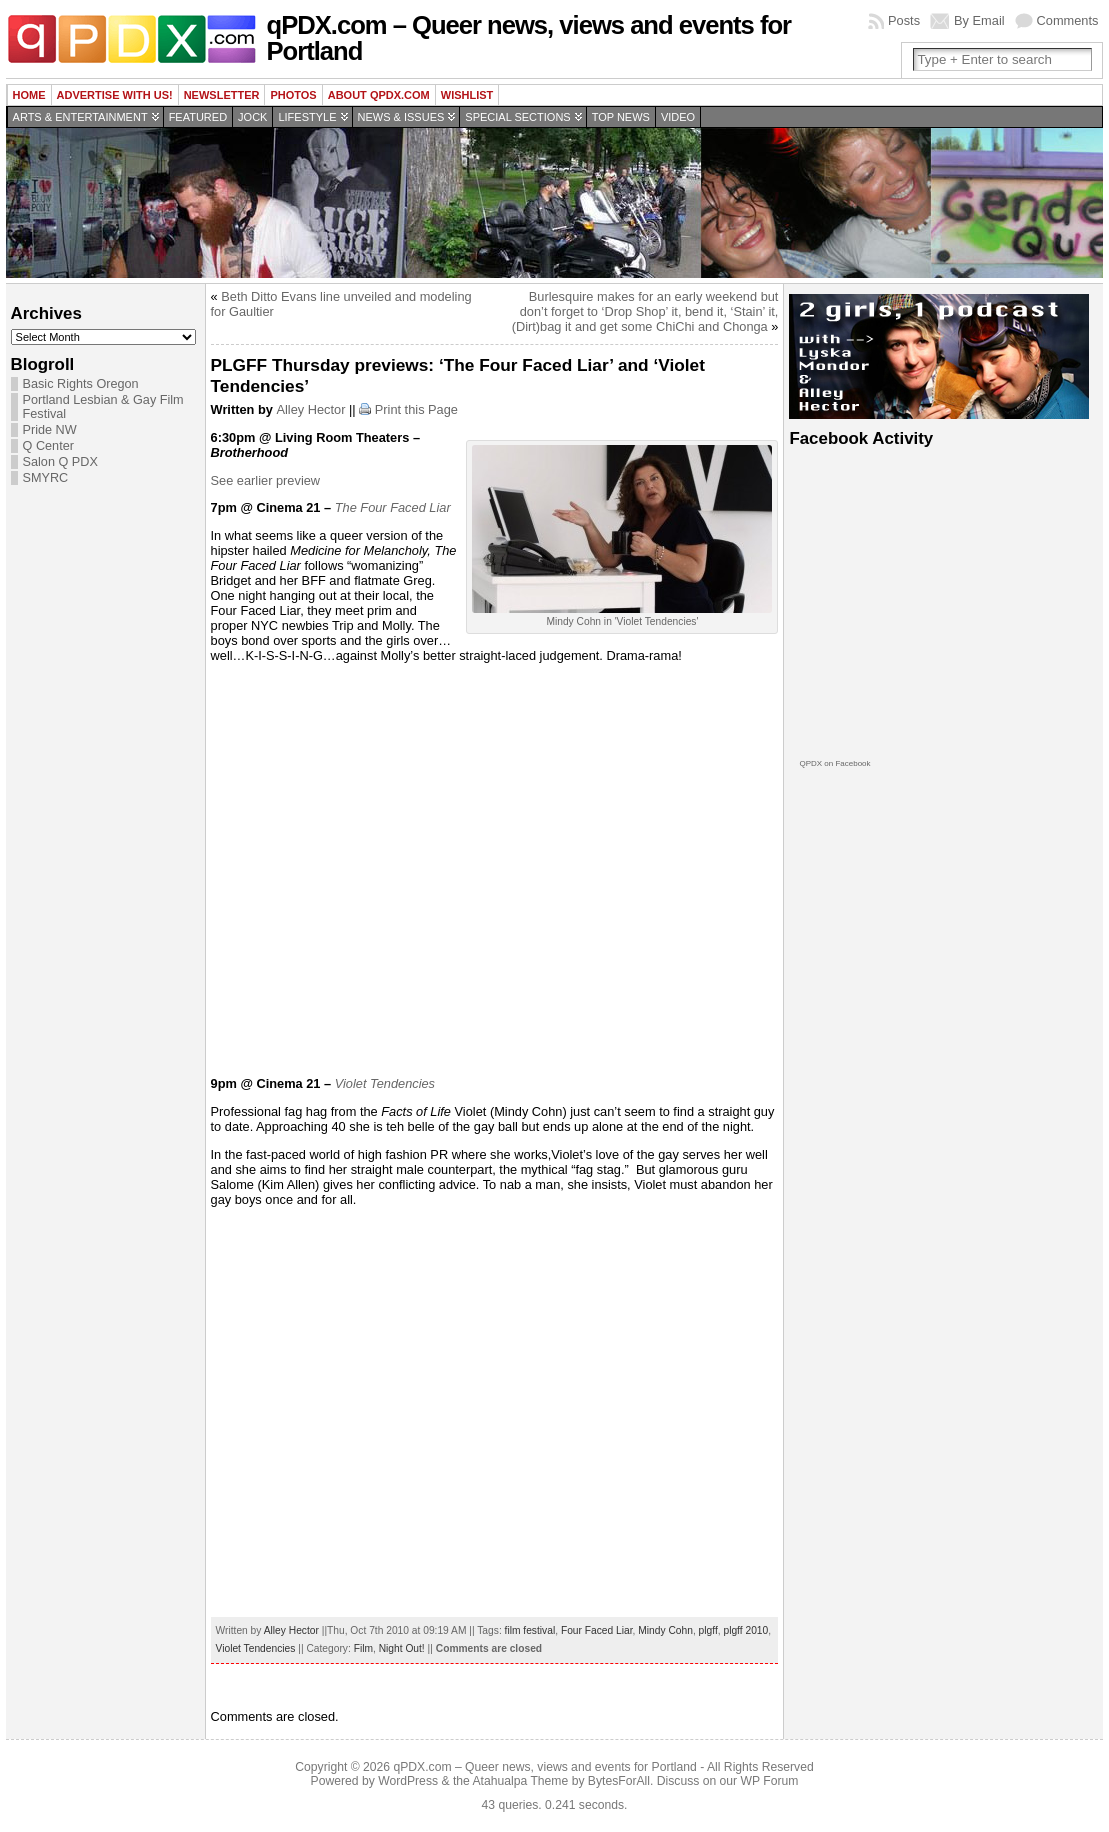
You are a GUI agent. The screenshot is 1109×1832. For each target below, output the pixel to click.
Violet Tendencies (256, 1648)
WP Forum (770, 1781)
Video (678, 117)
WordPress (408, 1781)
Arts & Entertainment (80, 117)
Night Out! (402, 1648)
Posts (904, 20)
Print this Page (416, 409)
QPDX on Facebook (834, 763)
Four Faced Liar (597, 1630)
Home (29, 95)
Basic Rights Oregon (81, 384)
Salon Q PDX (60, 462)
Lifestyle (307, 117)
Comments (1068, 20)
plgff (708, 1630)
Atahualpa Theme (521, 1781)
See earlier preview (266, 480)
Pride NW (50, 430)
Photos (293, 95)
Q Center (48, 446)
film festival (530, 1630)
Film (363, 1648)
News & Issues (401, 117)
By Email (979, 20)
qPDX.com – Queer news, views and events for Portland (529, 38)
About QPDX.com (379, 95)
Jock (252, 117)
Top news (621, 117)
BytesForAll (619, 1781)
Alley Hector (310, 409)
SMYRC (46, 478)
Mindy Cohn (665, 1630)
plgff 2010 (745, 1630)
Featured (198, 117)
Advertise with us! (115, 95)
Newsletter (222, 95)
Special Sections (517, 117)
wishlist (467, 95)
